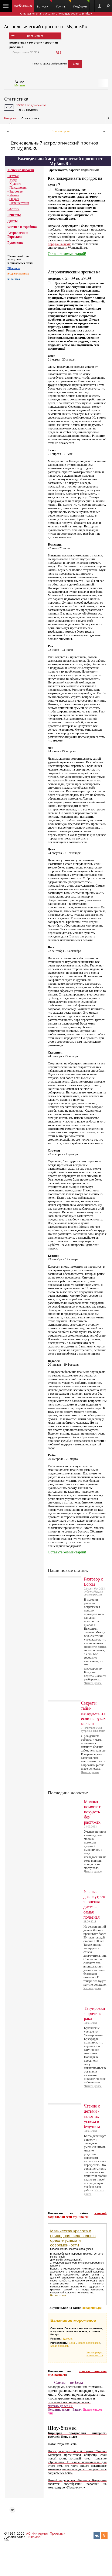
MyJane (19, 85)
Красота (15, 183)
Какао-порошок (59, 2345)
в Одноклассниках (18, 273)
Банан (72, 2342)
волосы (54, 2249)
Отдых (14, 199)
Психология (18, 187)
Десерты (68, 2338)
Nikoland (34, 2537)
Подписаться (35, 36)
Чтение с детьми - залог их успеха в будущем (92, 2116)
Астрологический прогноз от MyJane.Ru (45, 26)
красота (73, 2249)
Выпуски (44, 4)
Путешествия (19, 203)
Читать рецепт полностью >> (94, 2354)
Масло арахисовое (89, 2342)
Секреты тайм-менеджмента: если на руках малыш (94, 1713)
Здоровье (16, 191)
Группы (63, 4)
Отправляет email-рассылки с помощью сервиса (56, 13)
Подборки (81, 4)
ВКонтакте (13, 268)
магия (63, 2249)
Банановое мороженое (73, 2320)
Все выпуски (60, 131)
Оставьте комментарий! (67, 254)
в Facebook (13, 278)
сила (82, 2249)
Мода (13, 180)
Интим (14, 195)
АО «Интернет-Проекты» (45, 2533)
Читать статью (58, 2295)
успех (89, 2249)
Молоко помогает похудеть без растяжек (92, 1811)
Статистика (16, 99)
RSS (58, 52)
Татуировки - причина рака (94, 2013)
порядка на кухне (59, 244)
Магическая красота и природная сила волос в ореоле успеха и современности (73, 2238)
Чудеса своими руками (93, 1593)
